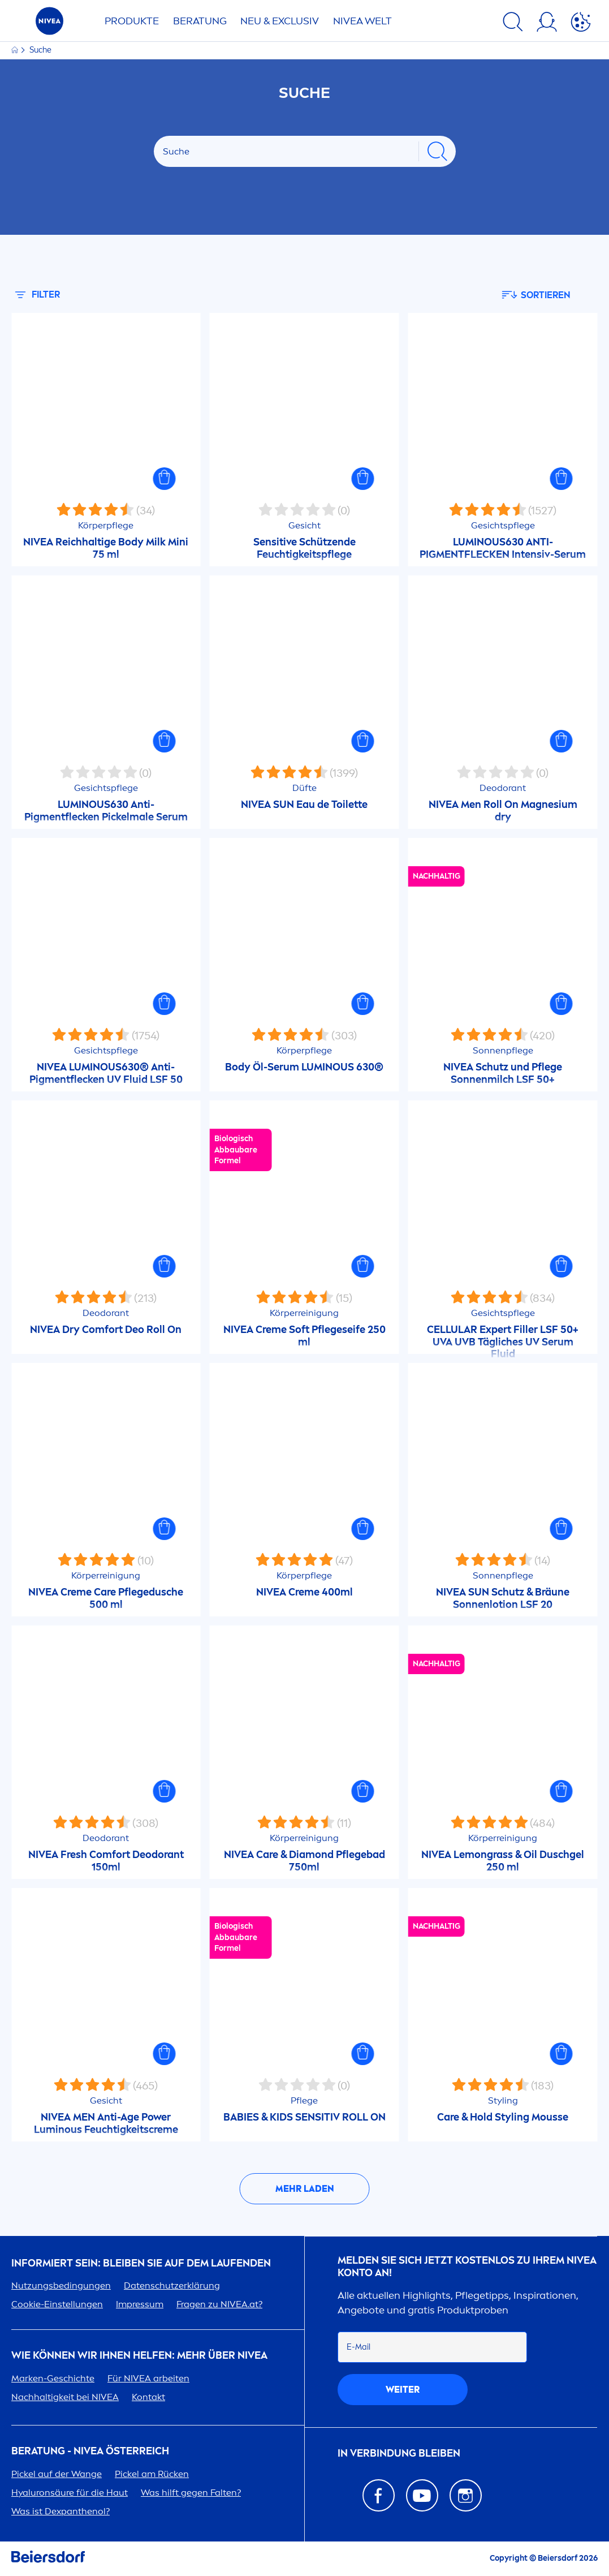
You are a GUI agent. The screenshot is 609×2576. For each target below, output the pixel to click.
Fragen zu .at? (219, 2304)
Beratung (200, 21)
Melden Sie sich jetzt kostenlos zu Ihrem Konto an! (467, 2267)
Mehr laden (304, 2188)
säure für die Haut (69, 2492)
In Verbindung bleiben (399, 2453)
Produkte (132, 21)
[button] (164, 478)
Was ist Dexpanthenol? (60, 2511)
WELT (362, 21)
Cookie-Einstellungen (57, 2304)
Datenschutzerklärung (172, 2285)
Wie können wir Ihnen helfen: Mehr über (139, 2356)
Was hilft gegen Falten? (191, 2492)
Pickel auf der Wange (56, 2474)
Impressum (139, 2304)
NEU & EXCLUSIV (279, 21)
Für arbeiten (148, 2378)
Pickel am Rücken (152, 2474)
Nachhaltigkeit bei (65, 2397)
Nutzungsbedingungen (61, 2285)
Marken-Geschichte (52, 2378)
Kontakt (148, 2397)
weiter (403, 2389)
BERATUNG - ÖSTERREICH (90, 2451)
